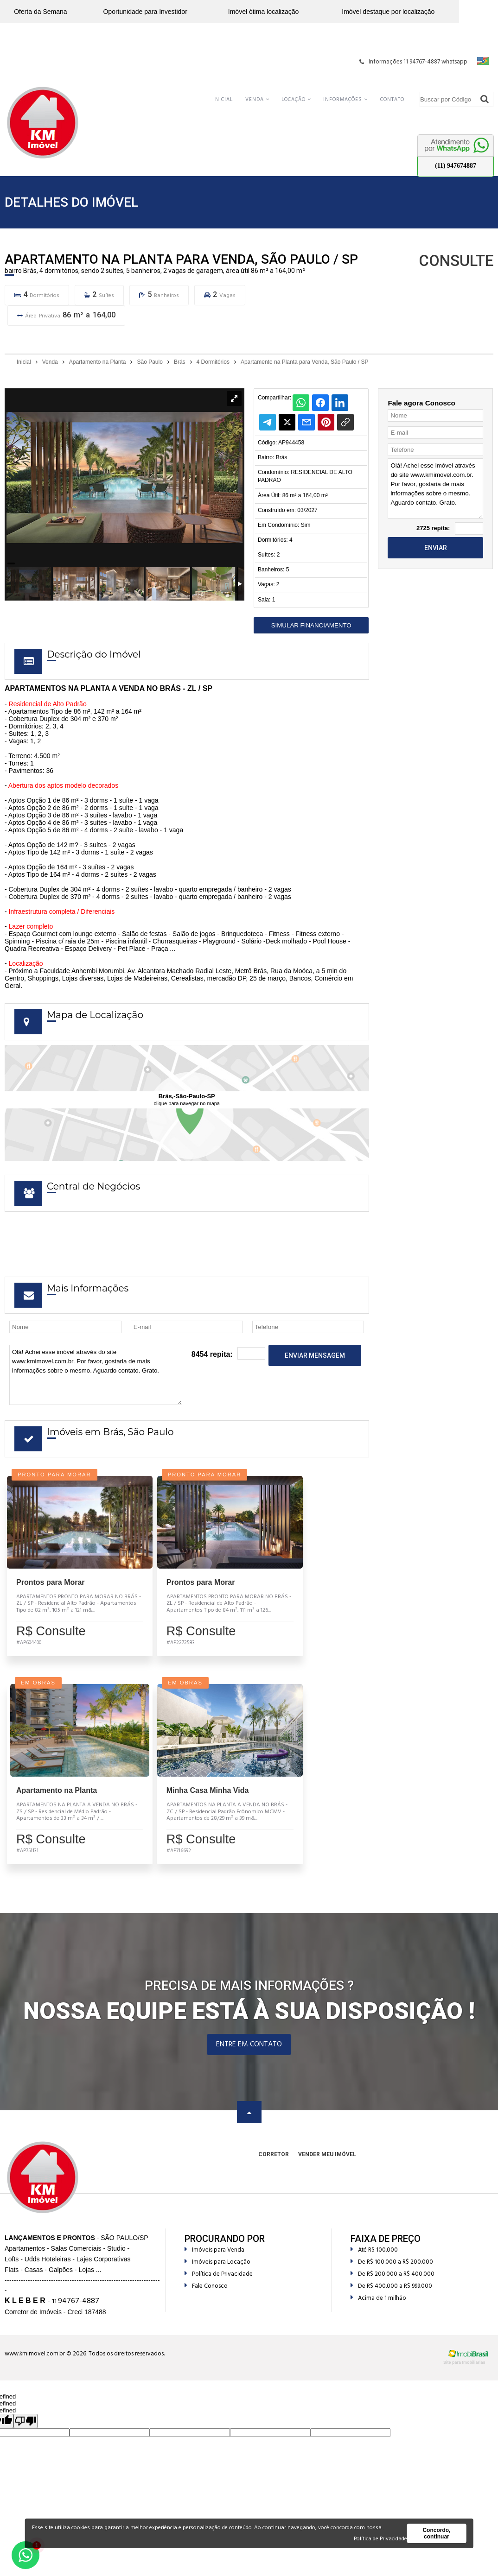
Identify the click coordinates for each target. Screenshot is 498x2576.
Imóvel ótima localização (263, 11)
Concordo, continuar (436, 2533)
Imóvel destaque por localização (388, 11)
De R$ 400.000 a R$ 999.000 (391, 2299)
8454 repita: (212, 1354)
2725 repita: (433, 528)
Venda (257, 99)
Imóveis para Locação (217, 2275)
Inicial (223, 99)
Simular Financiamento (311, 625)
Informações (345, 99)
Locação (296, 99)
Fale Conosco (206, 2299)
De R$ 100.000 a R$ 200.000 (392, 2275)
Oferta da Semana (40, 11)
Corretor (273, 2168)
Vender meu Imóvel (327, 2168)
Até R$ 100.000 (374, 2263)
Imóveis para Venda (214, 2263)
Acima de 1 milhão (378, 2312)
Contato (392, 99)
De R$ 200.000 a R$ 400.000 (392, 2287)
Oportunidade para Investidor (145, 11)
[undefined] (25, 2434)
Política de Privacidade (219, 2287)
